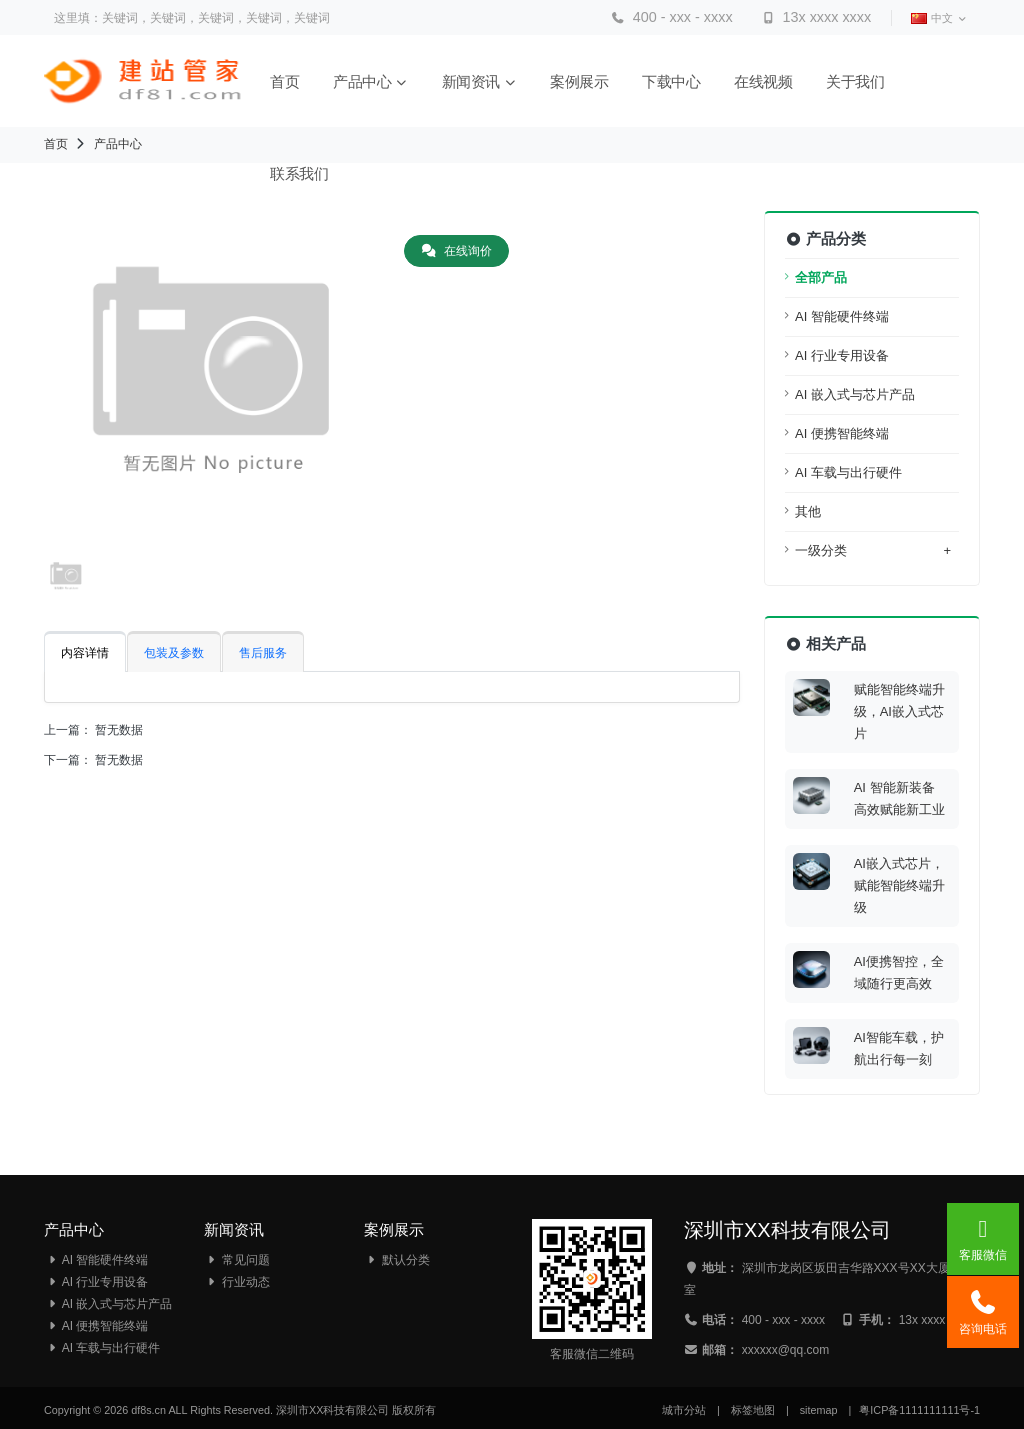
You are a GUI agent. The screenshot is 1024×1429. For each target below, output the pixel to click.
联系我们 (301, 173)
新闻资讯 (481, 81)
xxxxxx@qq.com (786, 1350)
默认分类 (397, 1260)
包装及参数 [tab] (174, 653)
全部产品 (821, 277)
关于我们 (857, 81)
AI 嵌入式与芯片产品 (855, 394)
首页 (286, 81)
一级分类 (873, 551)
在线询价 (456, 251)
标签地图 (753, 1410)
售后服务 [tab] (263, 653)
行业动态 (237, 1282)
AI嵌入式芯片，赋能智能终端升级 (899, 885)
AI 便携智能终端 (842, 433)
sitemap (819, 1410)
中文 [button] (939, 18)
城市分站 (684, 1410)
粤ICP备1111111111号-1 (919, 1410)
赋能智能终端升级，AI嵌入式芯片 (899, 711)
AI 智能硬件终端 (842, 316)
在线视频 (765, 81)
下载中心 (673, 81)
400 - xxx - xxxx (671, 17)
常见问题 (237, 1260)
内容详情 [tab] (85, 653)
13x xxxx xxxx (816, 17)
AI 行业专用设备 (842, 355)
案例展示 (581, 81)
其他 (808, 511)
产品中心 (372, 81)
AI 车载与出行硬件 (848, 472)
